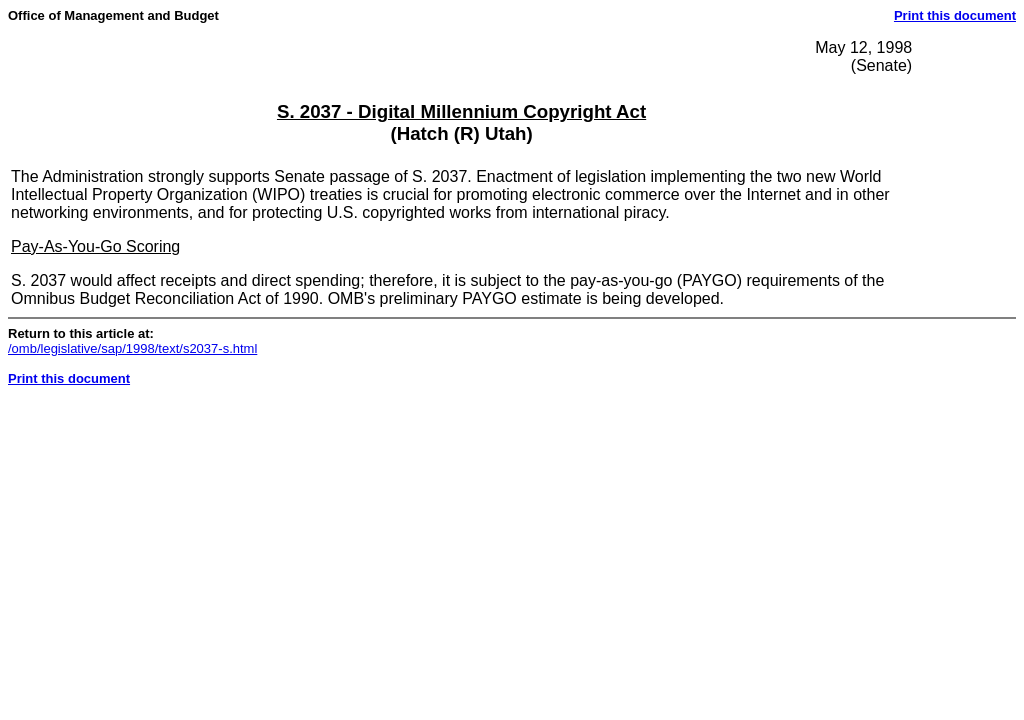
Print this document (955, 15)
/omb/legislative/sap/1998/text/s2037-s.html (132, 348)
